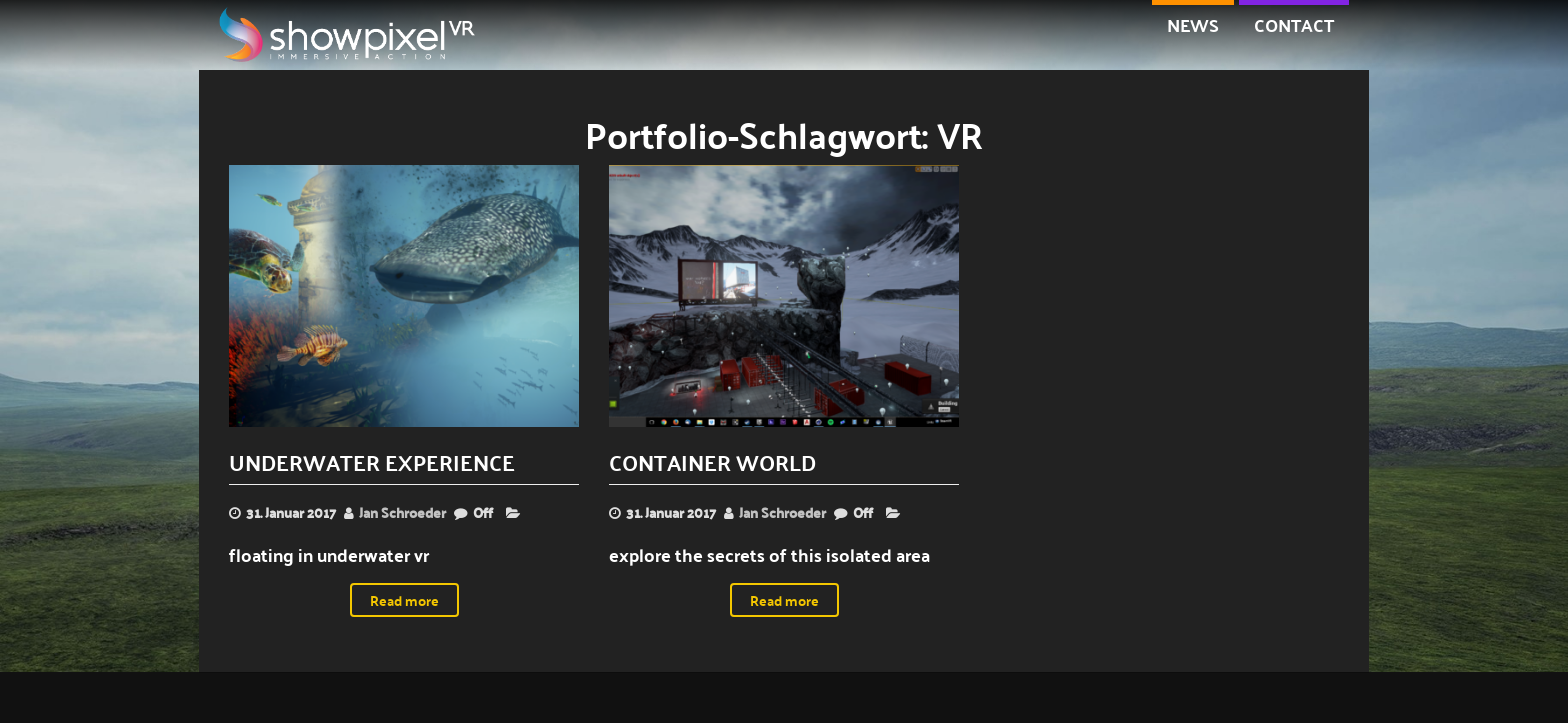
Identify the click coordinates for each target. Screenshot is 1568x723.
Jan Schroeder (402, 512)
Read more (404, 600)
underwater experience (372, 461)
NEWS (1193, 24)
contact (1294, 24)
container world (712, 461)
